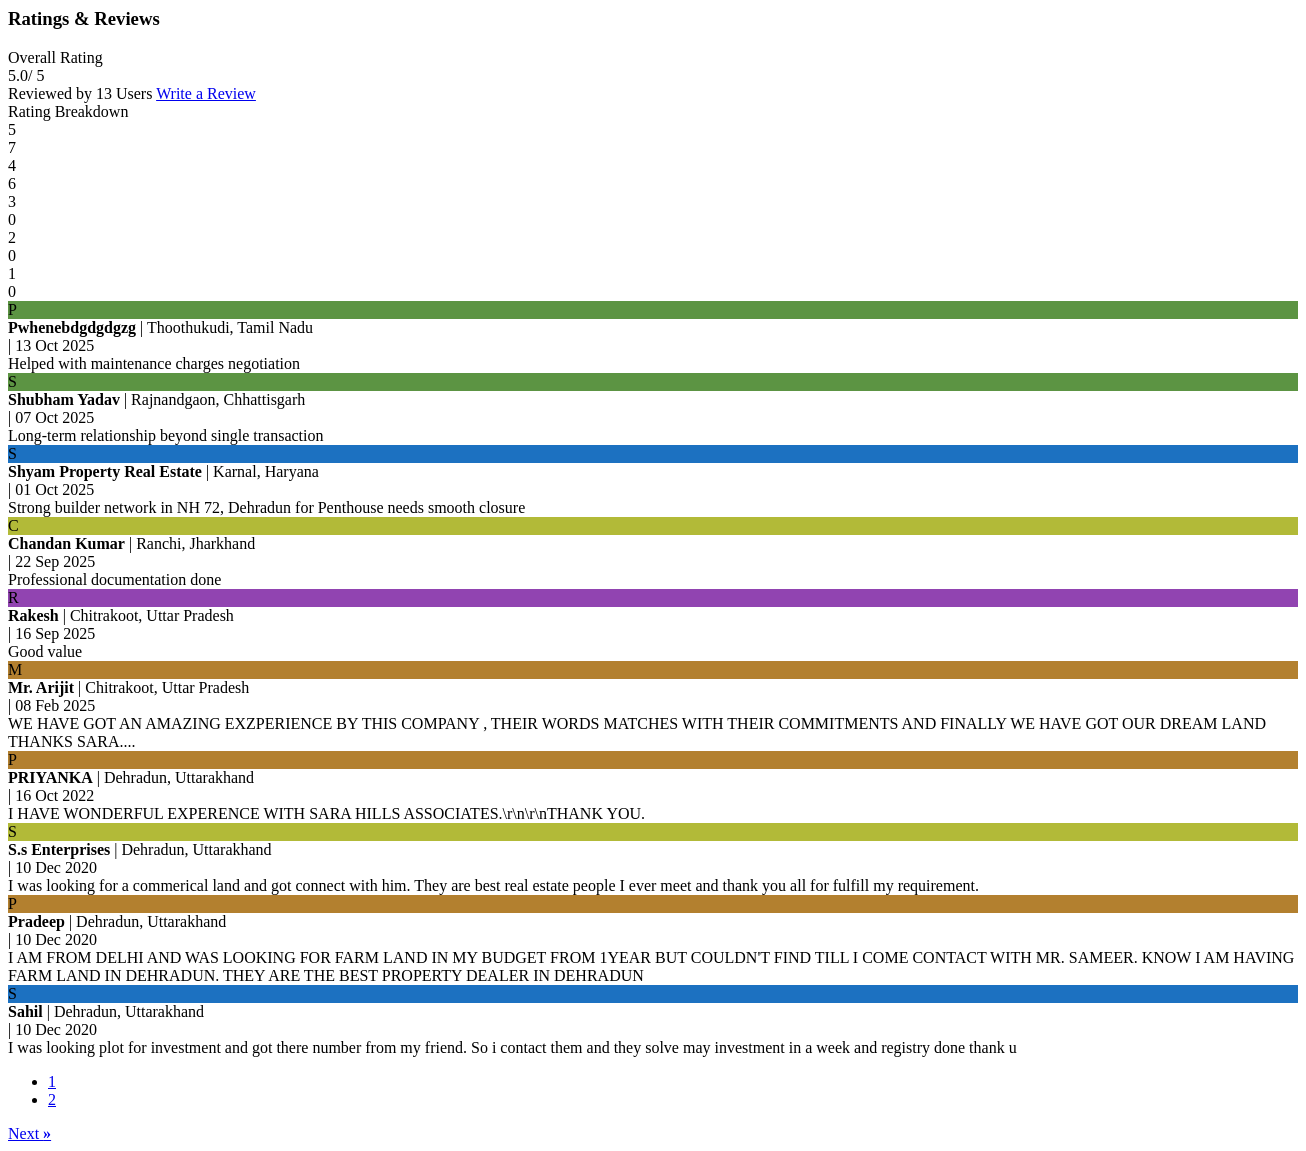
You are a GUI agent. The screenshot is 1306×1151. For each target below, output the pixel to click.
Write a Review (206, 93)
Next (29, 1133)
